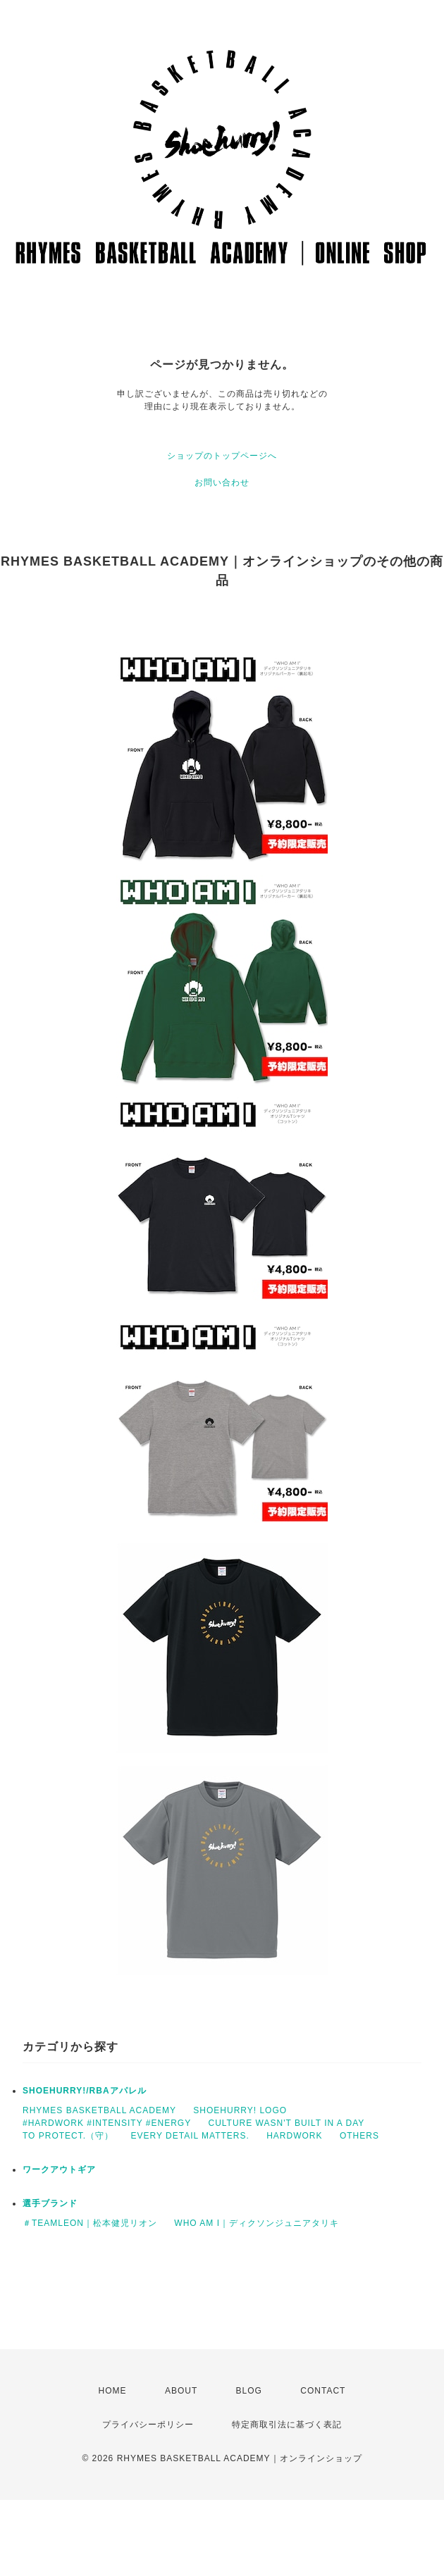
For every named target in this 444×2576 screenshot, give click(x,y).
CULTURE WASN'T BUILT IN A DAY (287, 2123)
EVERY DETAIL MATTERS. (189, 2136)
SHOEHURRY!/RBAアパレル (85, 2091)
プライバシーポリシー (148, 2424)
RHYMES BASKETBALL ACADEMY (99, 2110)
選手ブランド (50, 2203)
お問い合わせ (222, 482)
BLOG (249, 2391)
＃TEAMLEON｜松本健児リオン (90, 2223)
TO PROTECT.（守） (68, 2136)
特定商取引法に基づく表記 (287, 2424)
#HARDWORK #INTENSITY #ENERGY (107, 2123)
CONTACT (322, 2391)
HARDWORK (294, 2136)
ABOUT (181, 2391)
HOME (113, 2391)
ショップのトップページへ (222, 456)
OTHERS (359, 2136)
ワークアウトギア (59, 2169)
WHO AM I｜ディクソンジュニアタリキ (256, 2223)
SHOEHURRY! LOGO (240, 2110)
